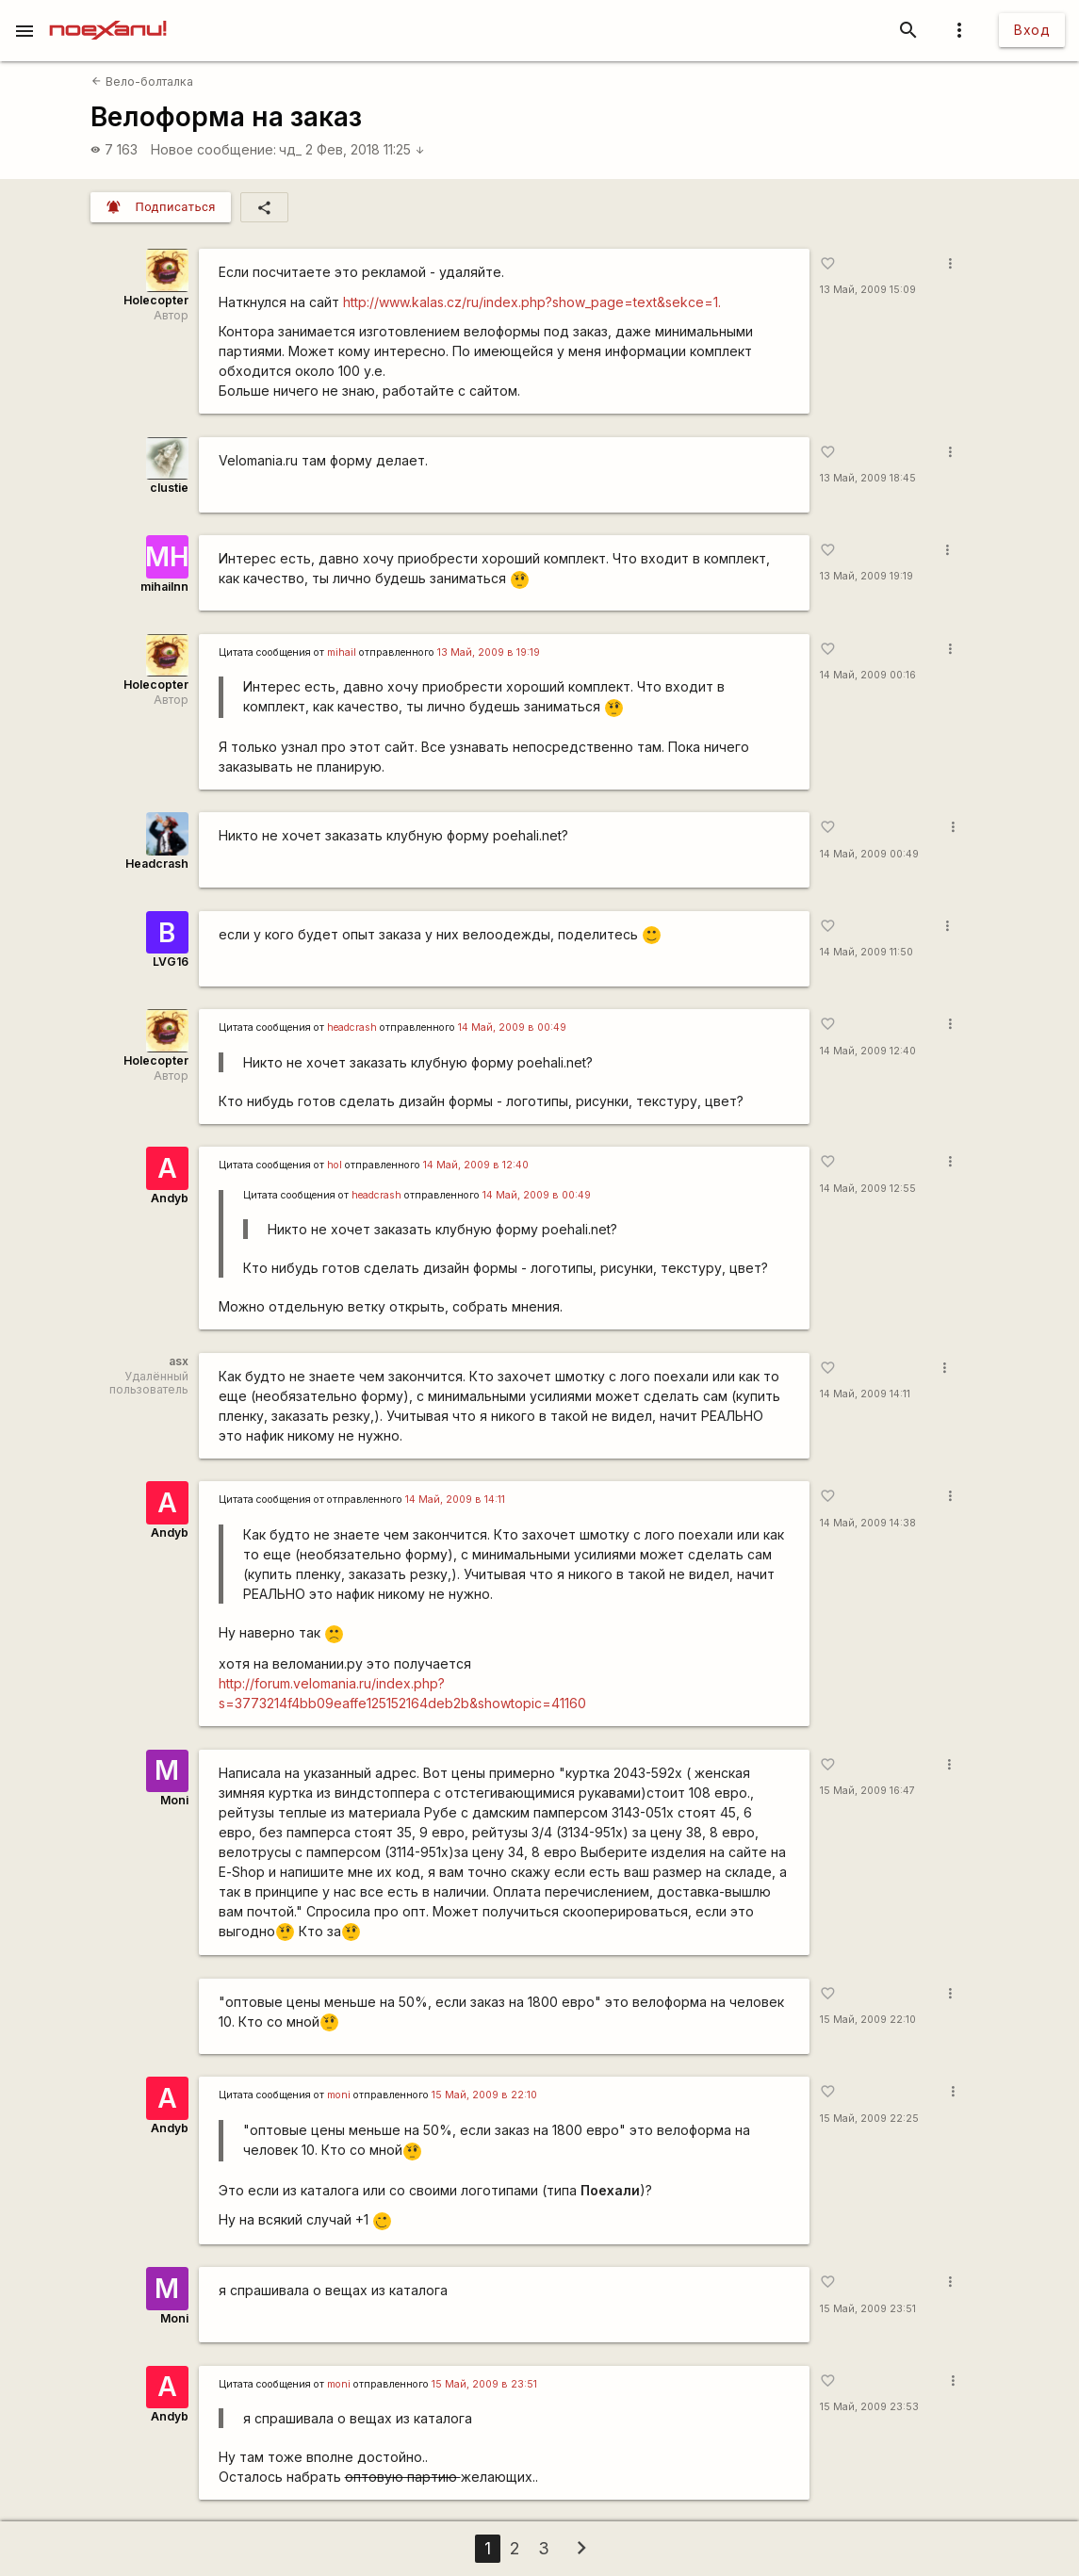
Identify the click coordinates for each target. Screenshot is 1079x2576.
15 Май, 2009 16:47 (867, 1791)
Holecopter (155, 300)
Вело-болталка (141, 81)
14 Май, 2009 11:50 (866, 952)
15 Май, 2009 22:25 (869, 2118)
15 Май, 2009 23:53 (869, 2407)
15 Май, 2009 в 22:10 (484, 2095)
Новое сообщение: (213, 149)
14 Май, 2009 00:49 (869, 854)
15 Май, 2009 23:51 (868, 2309)
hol (334, 1165)
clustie (169, 488)
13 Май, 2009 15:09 (868, 290)
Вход (1032, 30)
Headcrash (156, 863)
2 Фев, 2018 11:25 (365, 149)
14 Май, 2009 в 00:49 (512, 1027)
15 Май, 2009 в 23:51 (484, 2384)
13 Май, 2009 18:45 (868, 478)
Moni (174, 1800)
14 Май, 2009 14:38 (868, 1523)
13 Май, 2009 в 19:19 (488, 652)
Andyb (169, 1198)
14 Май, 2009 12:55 (868, 1188)
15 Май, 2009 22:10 (868, 2020)
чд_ (290, 149)
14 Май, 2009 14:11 (865, 1394)
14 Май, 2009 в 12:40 (476, 1165)
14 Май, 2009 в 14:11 (455, 1499)
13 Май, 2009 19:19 (866, 576)
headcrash (352, 1027)
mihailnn (164, 586)
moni (339, 2095)
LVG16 (170, 961)
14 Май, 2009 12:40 (868, 1051)
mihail (341, 652)
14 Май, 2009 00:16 (868, 675)
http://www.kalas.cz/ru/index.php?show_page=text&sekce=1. (532, 302)
